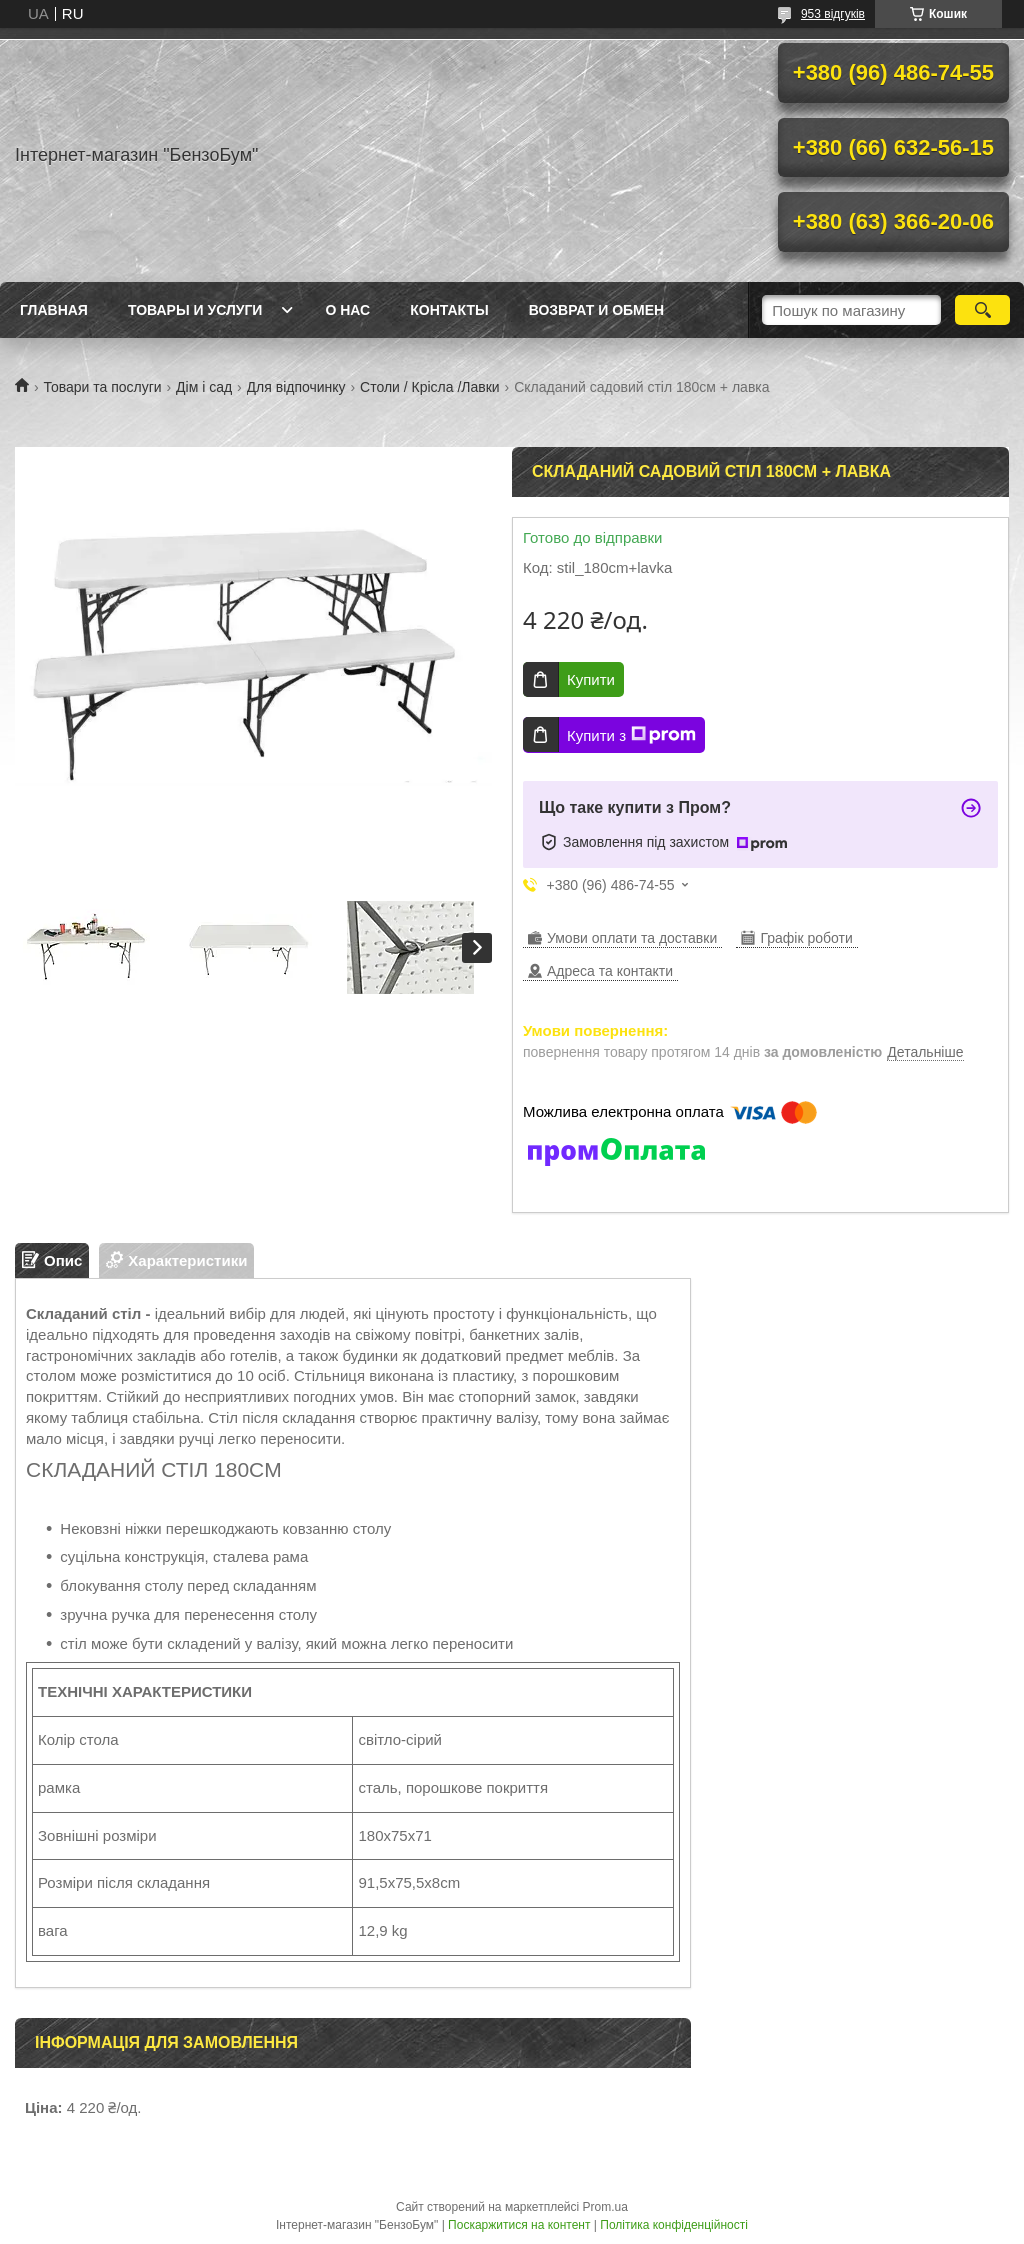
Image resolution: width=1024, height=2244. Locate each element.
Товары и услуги (195, 310)
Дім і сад (204, 387)
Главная (54, 310)
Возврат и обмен (597, 310)
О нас (347, 310)
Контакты (449, 310)
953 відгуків (833, 14)
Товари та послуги (102, 387)
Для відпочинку (296, 387)
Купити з (631, 735)
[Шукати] (982, 310)
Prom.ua (605, 2207)
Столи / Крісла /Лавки (430, 387)
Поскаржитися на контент (519, 2225)
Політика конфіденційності (674, 2225)
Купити (591, 679)
